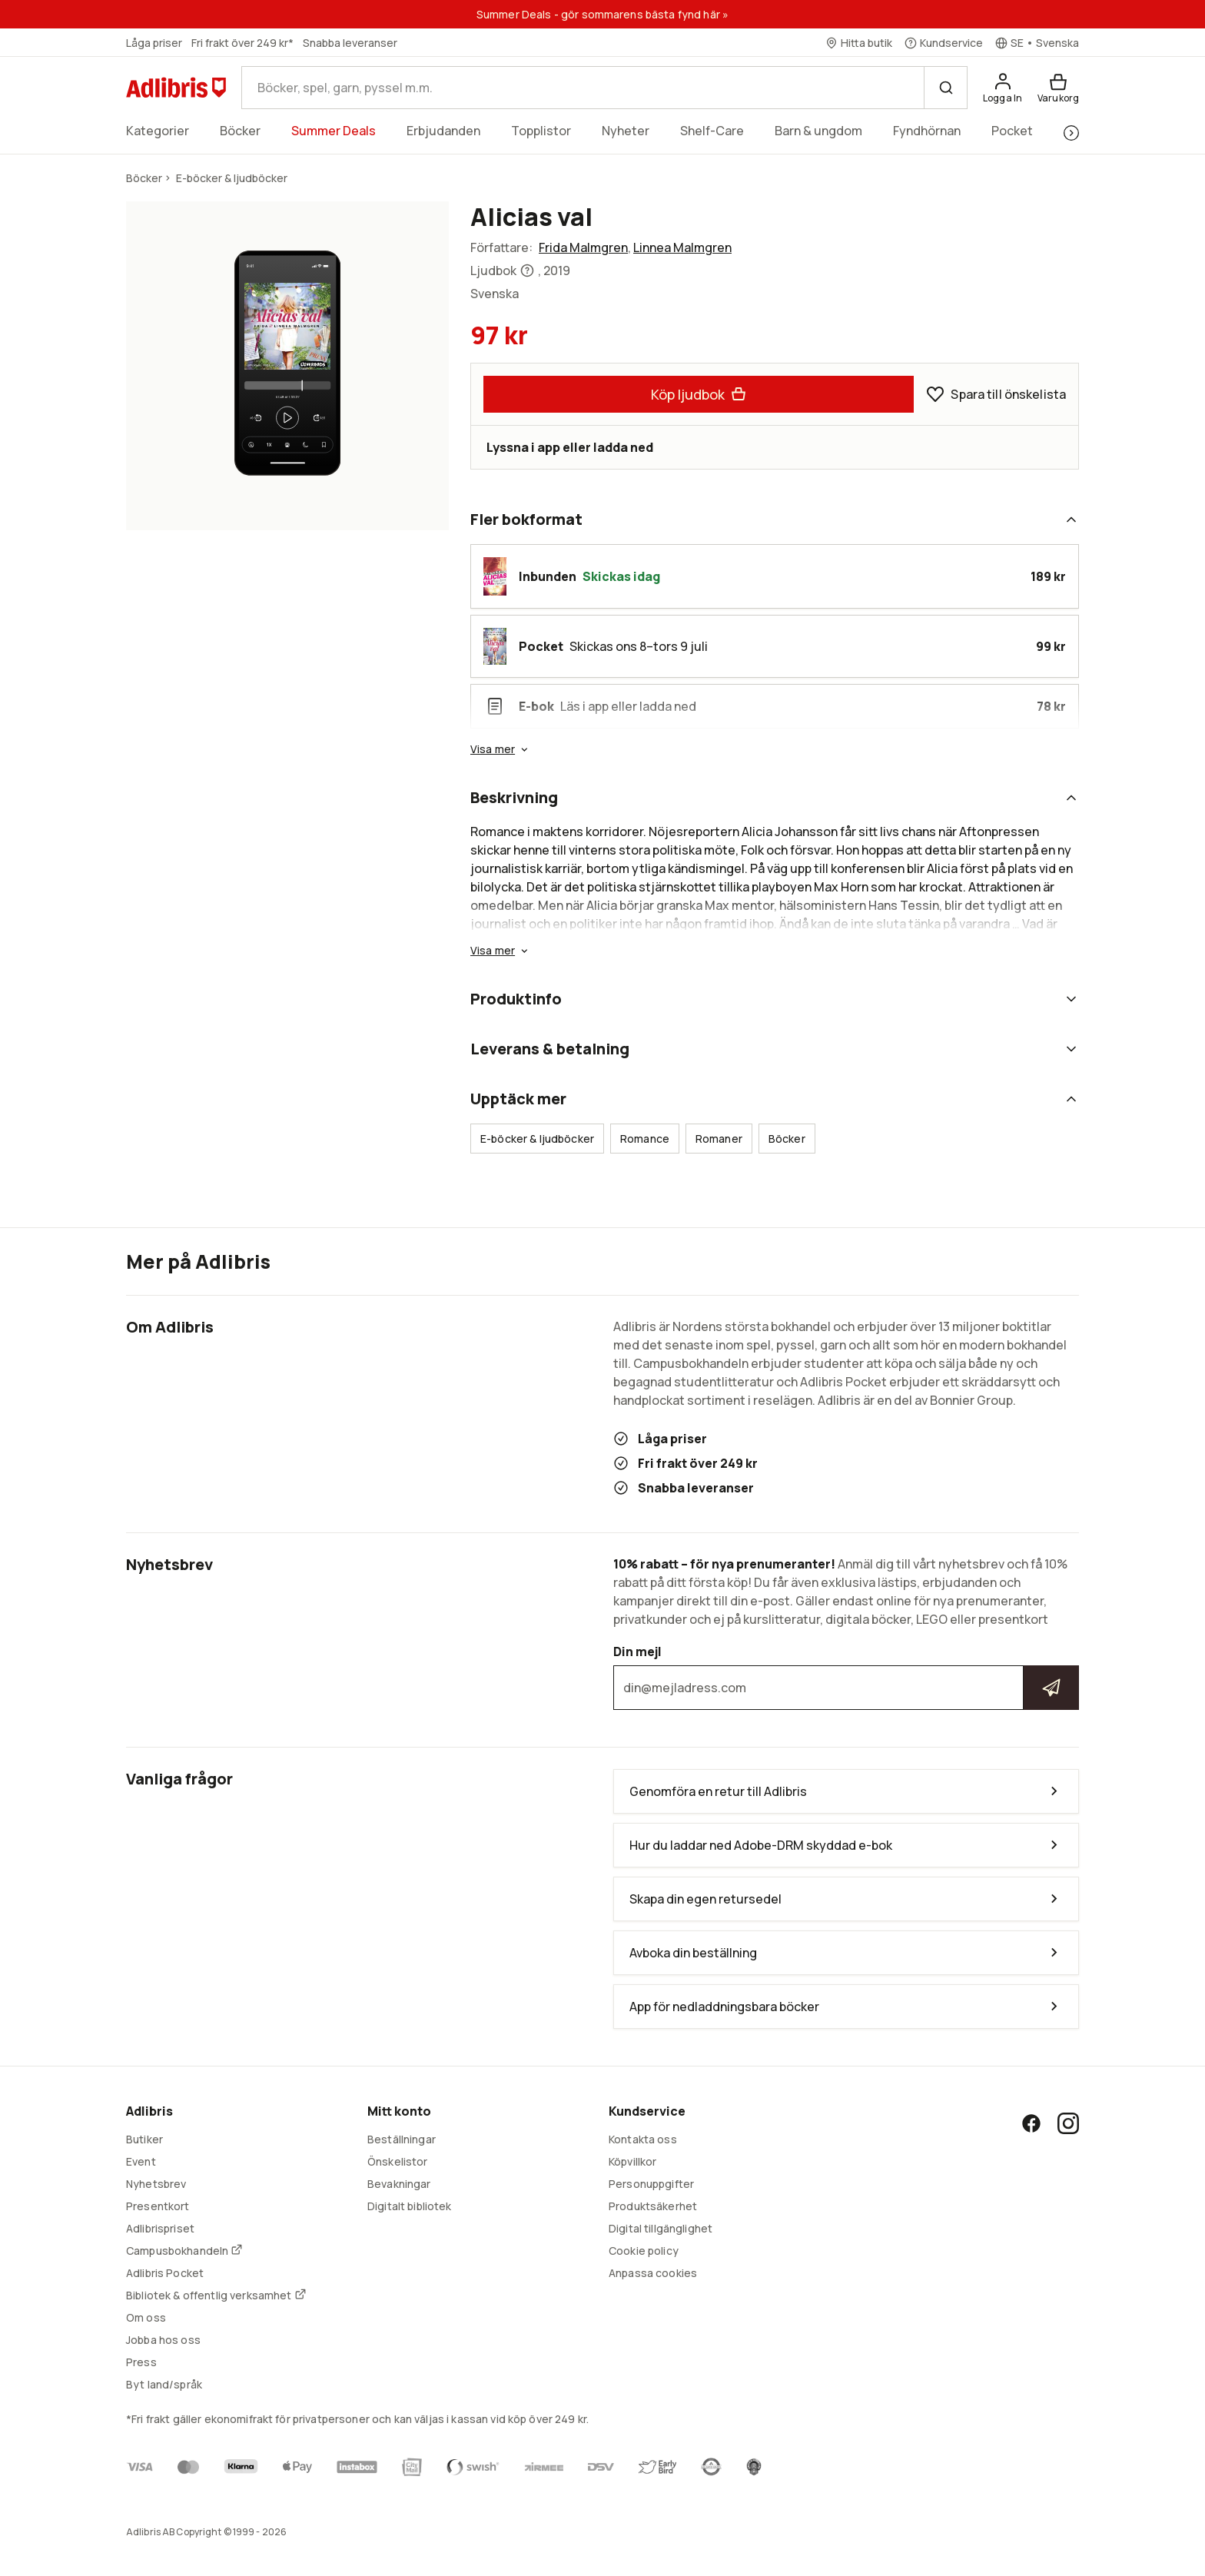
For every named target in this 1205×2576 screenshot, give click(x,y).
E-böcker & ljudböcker (537, 1138)
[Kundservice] (944, 43)
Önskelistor (397, 2161)
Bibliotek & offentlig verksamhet (216, 2295)
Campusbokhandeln (184, 2250)
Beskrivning (774, 797)
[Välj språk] (1037, 43)
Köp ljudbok (698, 394)
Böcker (786, 1138)
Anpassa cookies (653, 2273)
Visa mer (500, 749)
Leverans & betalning (774, 1048)
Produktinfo (774, 998)
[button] (494, 576)
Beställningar (401, 2139)
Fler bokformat (774, 519)
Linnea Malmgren (682, 247)
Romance (644, 1138)
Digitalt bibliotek (409, 2206)
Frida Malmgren (583, 247)
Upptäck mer (774, 1098)
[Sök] (945, 87)
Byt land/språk (164, 2384)
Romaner (718, 1138)
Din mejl (846, 1677)
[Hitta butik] (858, 43)
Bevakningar (399, 2183)
